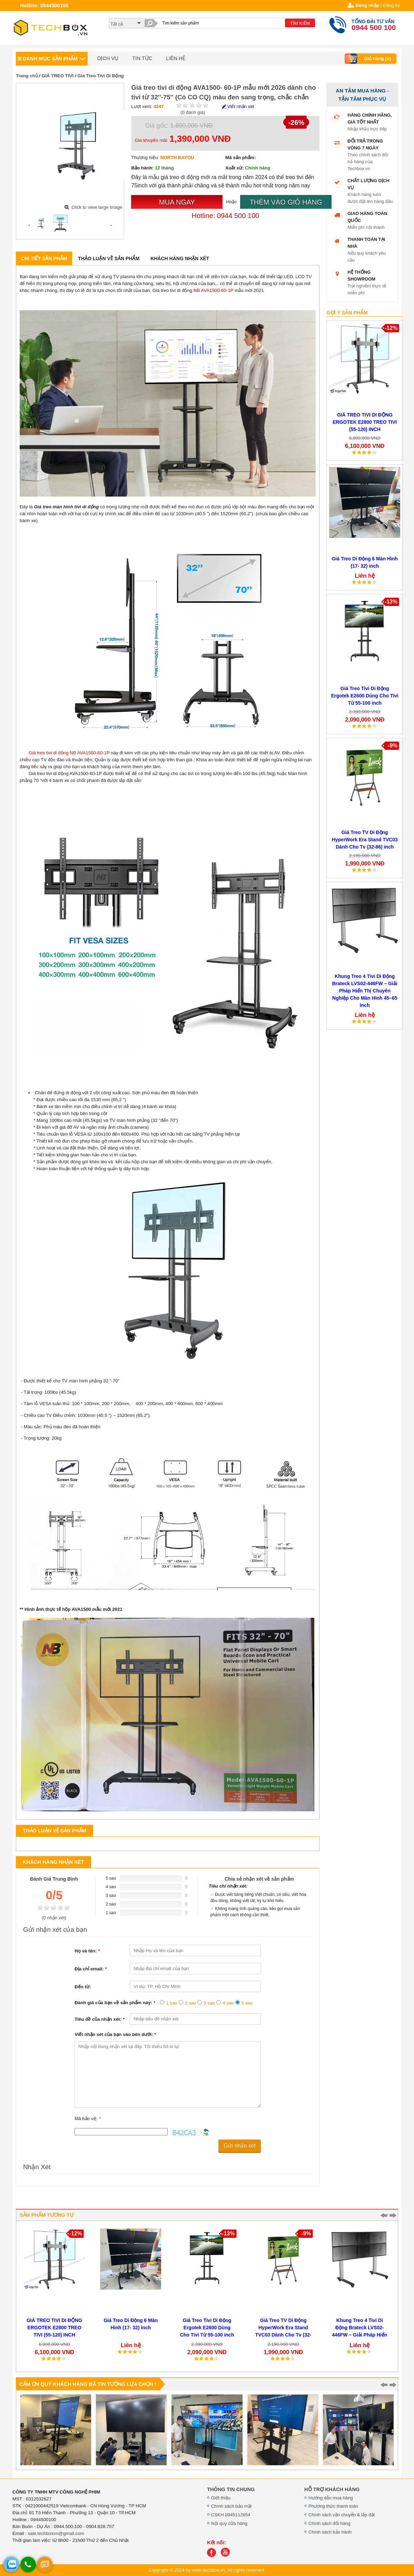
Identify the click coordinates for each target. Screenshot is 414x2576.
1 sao (171, 2003)
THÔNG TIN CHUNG (231, 2489)
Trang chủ (27, 75)
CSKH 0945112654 (230, 2514)
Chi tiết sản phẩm (44, 258)
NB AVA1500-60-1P (214, 290)
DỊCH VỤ (108, 58)
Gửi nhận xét (240, 2145)
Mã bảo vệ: (88, 2118)
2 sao (190, 2003)
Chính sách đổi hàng (329, 2523)
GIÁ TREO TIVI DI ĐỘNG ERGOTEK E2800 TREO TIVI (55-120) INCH (365, 422)
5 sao (247, 2003)
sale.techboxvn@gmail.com (56, 2533)
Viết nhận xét (238, 106)
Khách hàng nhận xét (179, 258)
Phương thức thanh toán (333, 2506)
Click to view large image (96, 207)
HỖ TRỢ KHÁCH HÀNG (331, 2489)
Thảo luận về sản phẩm (108, 258)
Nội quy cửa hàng (229, 2523)
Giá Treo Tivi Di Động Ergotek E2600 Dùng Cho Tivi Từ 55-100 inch (364, 696)
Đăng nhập (367, 5)
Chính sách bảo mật (231, 2506)
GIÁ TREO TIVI (58, 75)
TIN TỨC (142, 58)
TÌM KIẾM (300, 23)
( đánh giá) (192, 112)
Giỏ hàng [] (368, 58)
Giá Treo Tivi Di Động (100, 75)
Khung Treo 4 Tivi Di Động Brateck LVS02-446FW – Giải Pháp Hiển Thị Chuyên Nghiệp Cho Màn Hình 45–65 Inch (364, 990)
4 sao (228, 2003)
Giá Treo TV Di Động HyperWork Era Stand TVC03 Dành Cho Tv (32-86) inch (365, 840)
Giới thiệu (220, 2497)
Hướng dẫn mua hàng (330, 2497)
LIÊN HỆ (175, 58)
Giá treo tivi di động (48, 752)
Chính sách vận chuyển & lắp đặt (341, 2514)
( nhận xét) (54, 1917)
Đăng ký (391, 5)
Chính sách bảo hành (330, 2532)
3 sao (209, 2003)
